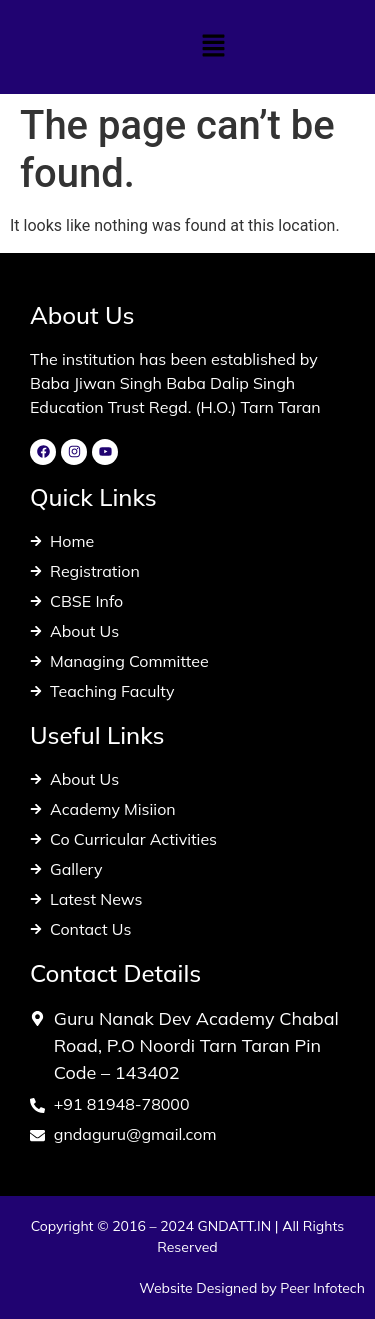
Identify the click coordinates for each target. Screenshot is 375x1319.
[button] (213, 47)
